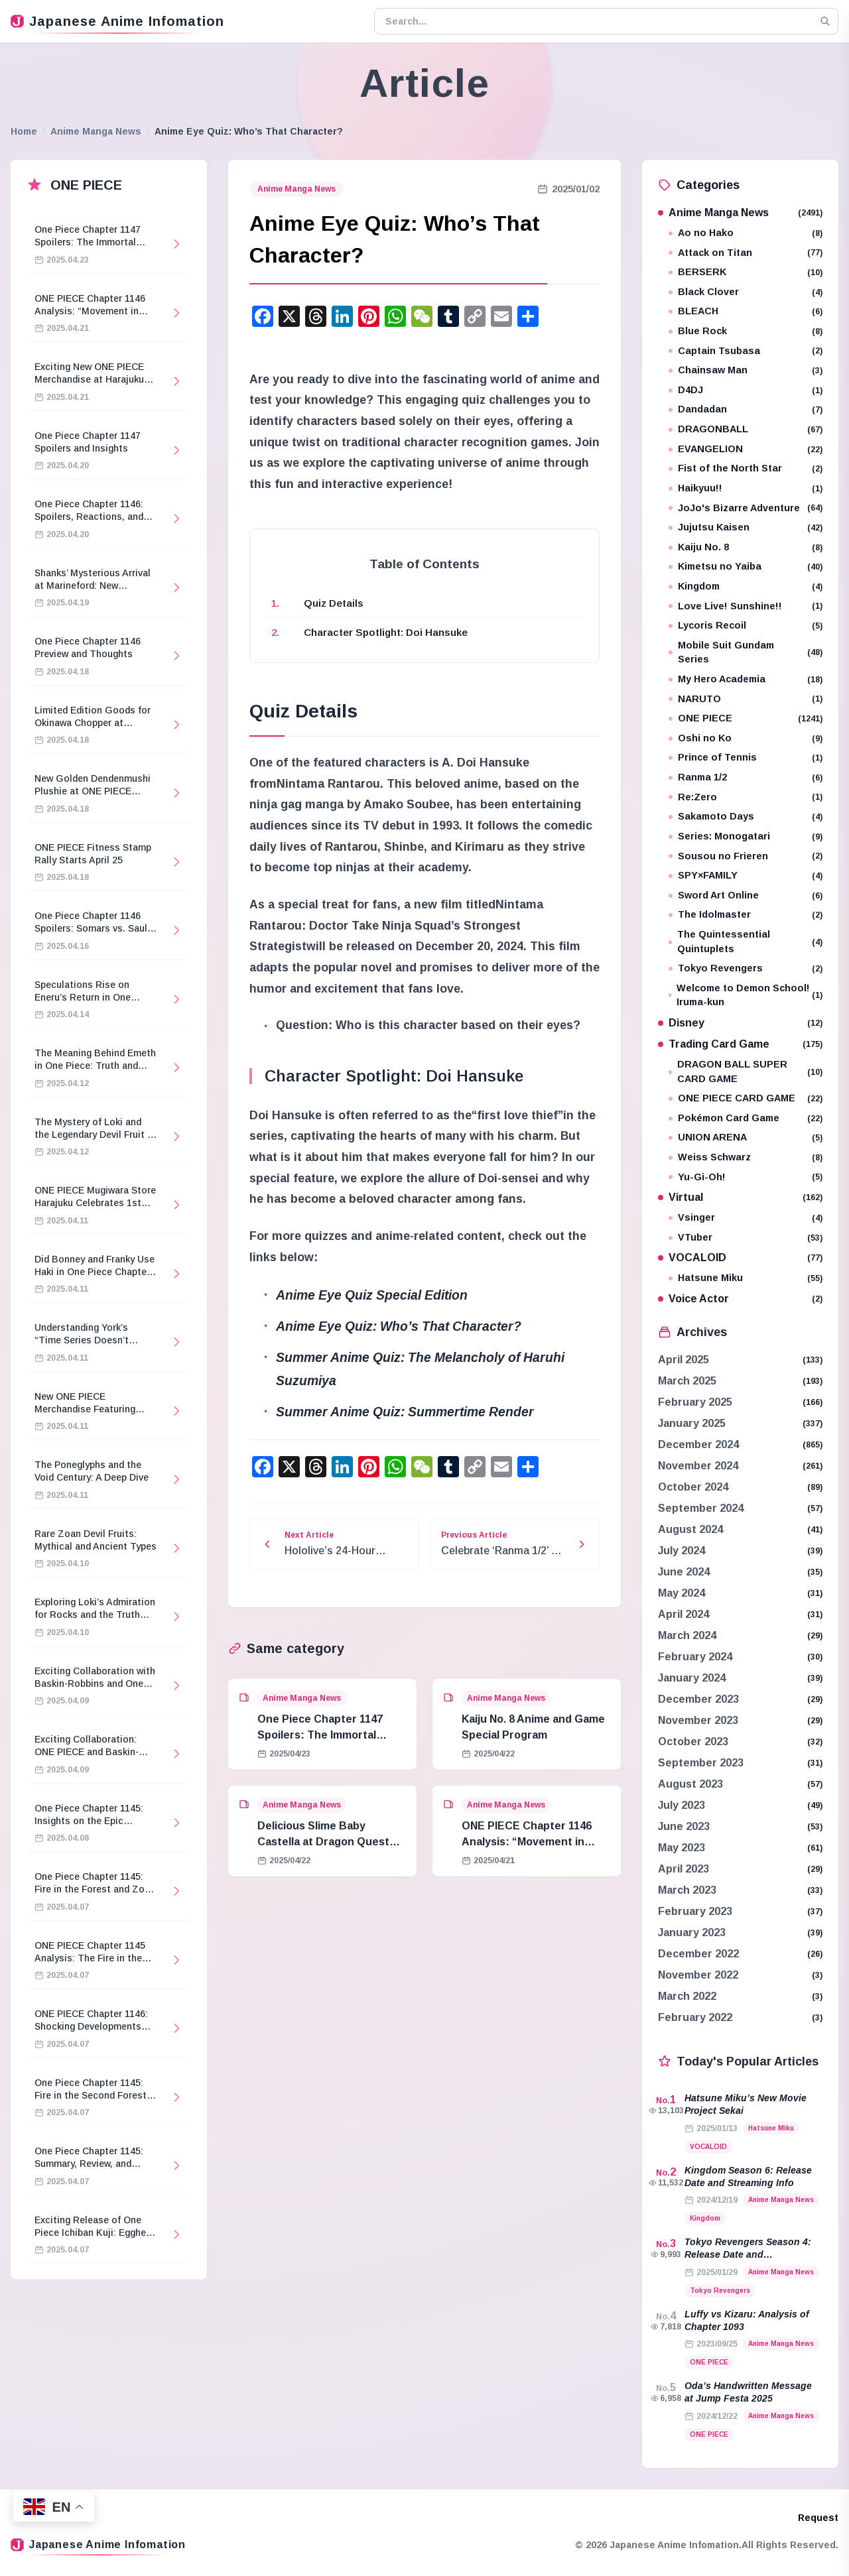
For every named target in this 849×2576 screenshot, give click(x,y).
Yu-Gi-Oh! (745, 1177)
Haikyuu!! (745, 488)
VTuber (745, 1237)
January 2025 (692, 1423)
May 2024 (681, 1593)
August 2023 (690, 1784)
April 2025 (683, 1359)
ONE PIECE (745, 718)
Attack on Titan (745, 253)
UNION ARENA (745, 1137)
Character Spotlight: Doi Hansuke (386, 632)
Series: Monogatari (745, 836)
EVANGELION (745, 449)
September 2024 (701, 1508)
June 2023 (684, 1826)
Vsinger (745, 1217)
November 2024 (698, 1465)
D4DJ (745, 390)
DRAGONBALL (745, 429)
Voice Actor (740, 1298)
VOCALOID (740, 1257)
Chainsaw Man (745, 370)
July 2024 (681, 1550)
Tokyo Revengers (745, 968)
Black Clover (745, 292)
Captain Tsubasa (745, 351)
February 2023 (695, 1911)
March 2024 (687, 1635)
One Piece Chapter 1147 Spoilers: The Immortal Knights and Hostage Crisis (328, 1734)
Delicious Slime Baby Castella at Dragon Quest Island (323, 1841)
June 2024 (684, 1571)
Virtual (740, 1197)
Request (818, 2517)
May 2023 (681, 1847)
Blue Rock (745, 331)
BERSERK (745, 272)
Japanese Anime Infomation (117, 21)
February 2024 (695, 1656)
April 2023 (683, 1868)
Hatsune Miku (745, 1278)
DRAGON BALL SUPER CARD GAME (745, 1071)
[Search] (825, 21)
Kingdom (745, 586)
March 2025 (687, 1380)
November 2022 (698, 1975)
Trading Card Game (740, 1044)
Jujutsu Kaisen (745, 527)
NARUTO (745, 699)
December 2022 (698, 1953)
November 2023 (698, 1720)
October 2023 (693, 1741)
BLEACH (745, 311)
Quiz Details (333, 603)
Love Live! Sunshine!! (745, 606)
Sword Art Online (745, 895)
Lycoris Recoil (745, 625)
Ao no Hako (745, 233)
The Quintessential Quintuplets (745, 941)
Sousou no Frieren (745, 856)
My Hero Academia (745, 679)
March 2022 (687, 1996)
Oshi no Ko (745, 738)
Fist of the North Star (745, 468)
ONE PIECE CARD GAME (745, 1098)
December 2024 (698, 1444)
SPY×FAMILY (745, 875)
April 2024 (683, 1614)
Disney (740, 1022)
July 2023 (681, 1805)
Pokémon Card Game (745, 1118)
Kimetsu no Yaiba (745, 566)
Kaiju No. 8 (745, 547)
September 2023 (701, 1762)
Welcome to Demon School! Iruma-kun (745, 995)
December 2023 (698, 1699)
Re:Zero (745, 797)
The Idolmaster (745, 914)
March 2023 (687, 1890)
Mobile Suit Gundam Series (745, 652)
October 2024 (693, 1487)
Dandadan (745, 409)
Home (24, 131)
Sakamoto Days (745, 816)
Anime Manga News (95, 131)
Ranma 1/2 (745, 777)
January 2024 (692, 1678)
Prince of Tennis (745, 757)
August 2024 (690, 1529)
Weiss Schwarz (745, 1157)
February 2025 (695, 1402)
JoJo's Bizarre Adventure (745, 508)
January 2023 (692, 1932)
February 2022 (695, 2017)
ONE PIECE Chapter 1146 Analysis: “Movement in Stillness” (527, 1841)
